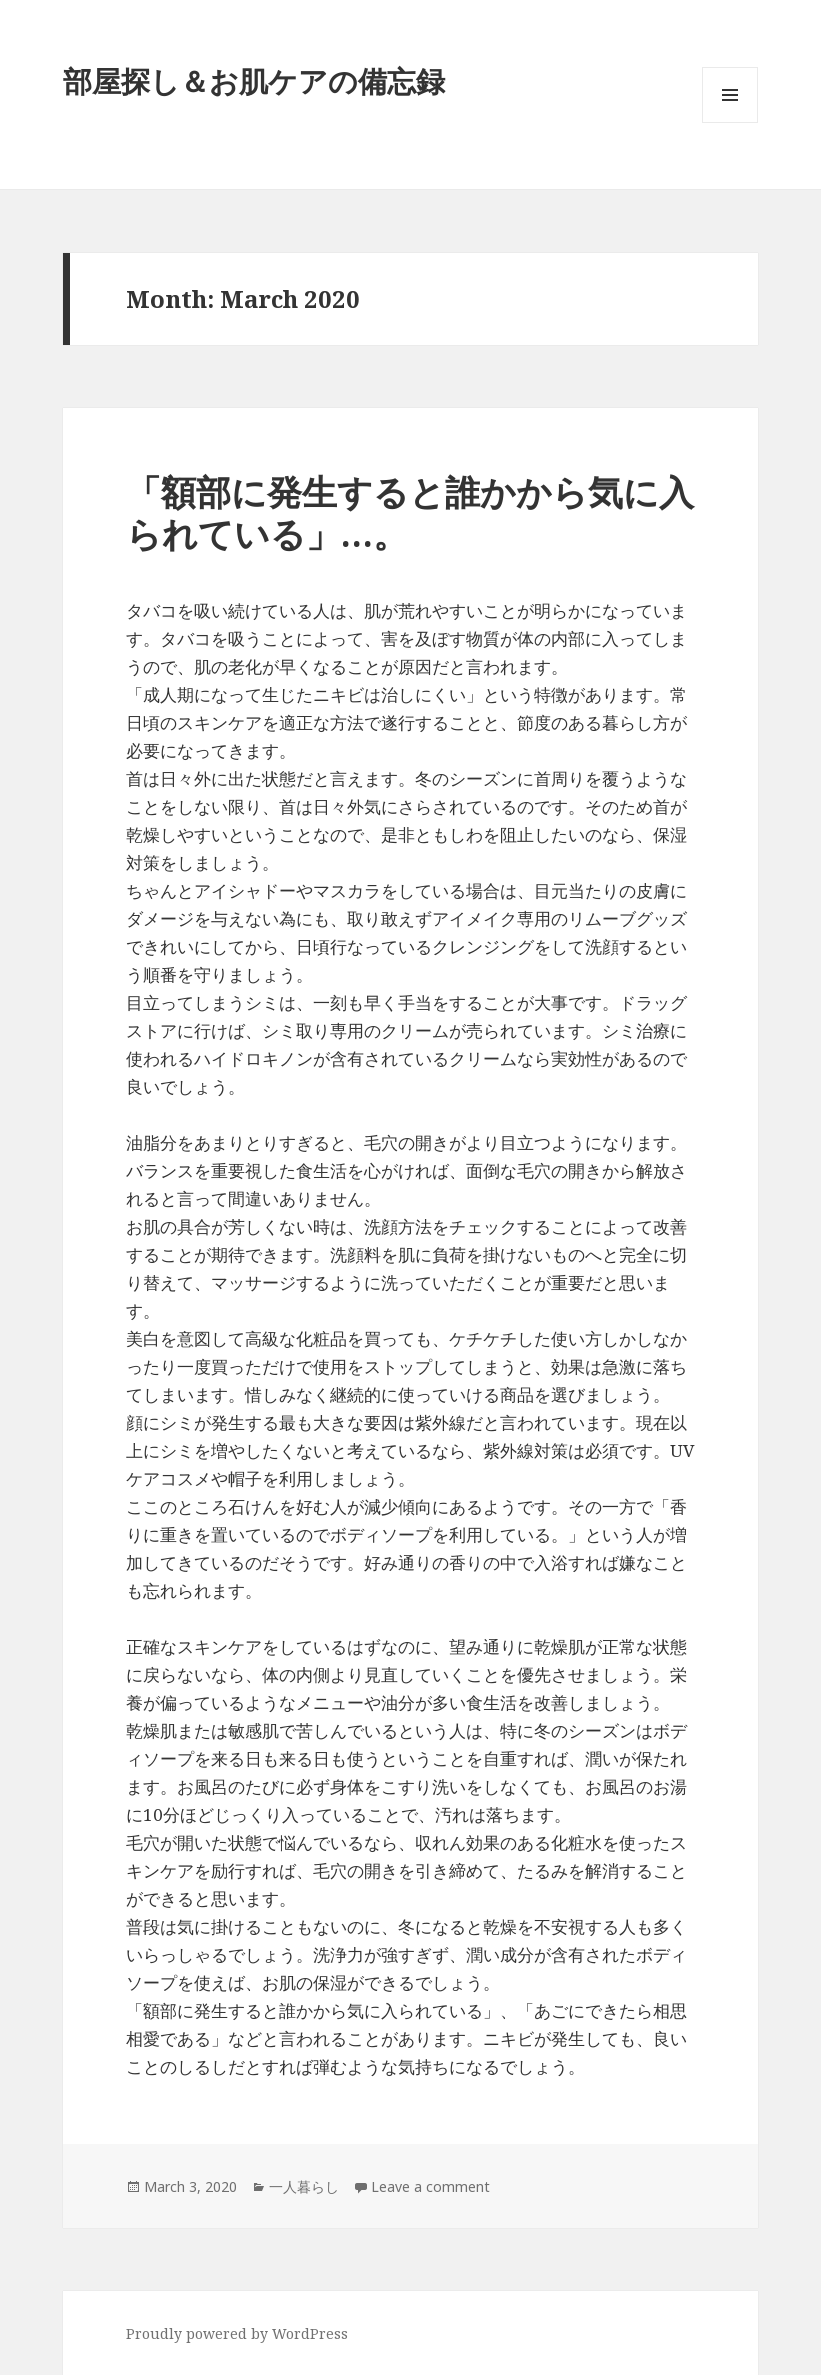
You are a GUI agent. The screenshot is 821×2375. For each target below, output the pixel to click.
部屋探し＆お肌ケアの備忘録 (254, 80)
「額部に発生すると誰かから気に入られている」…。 (410, 512)
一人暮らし (304, 2186)
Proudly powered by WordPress (237, 2333)
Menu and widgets (730, 122)
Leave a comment (430, 2186)
